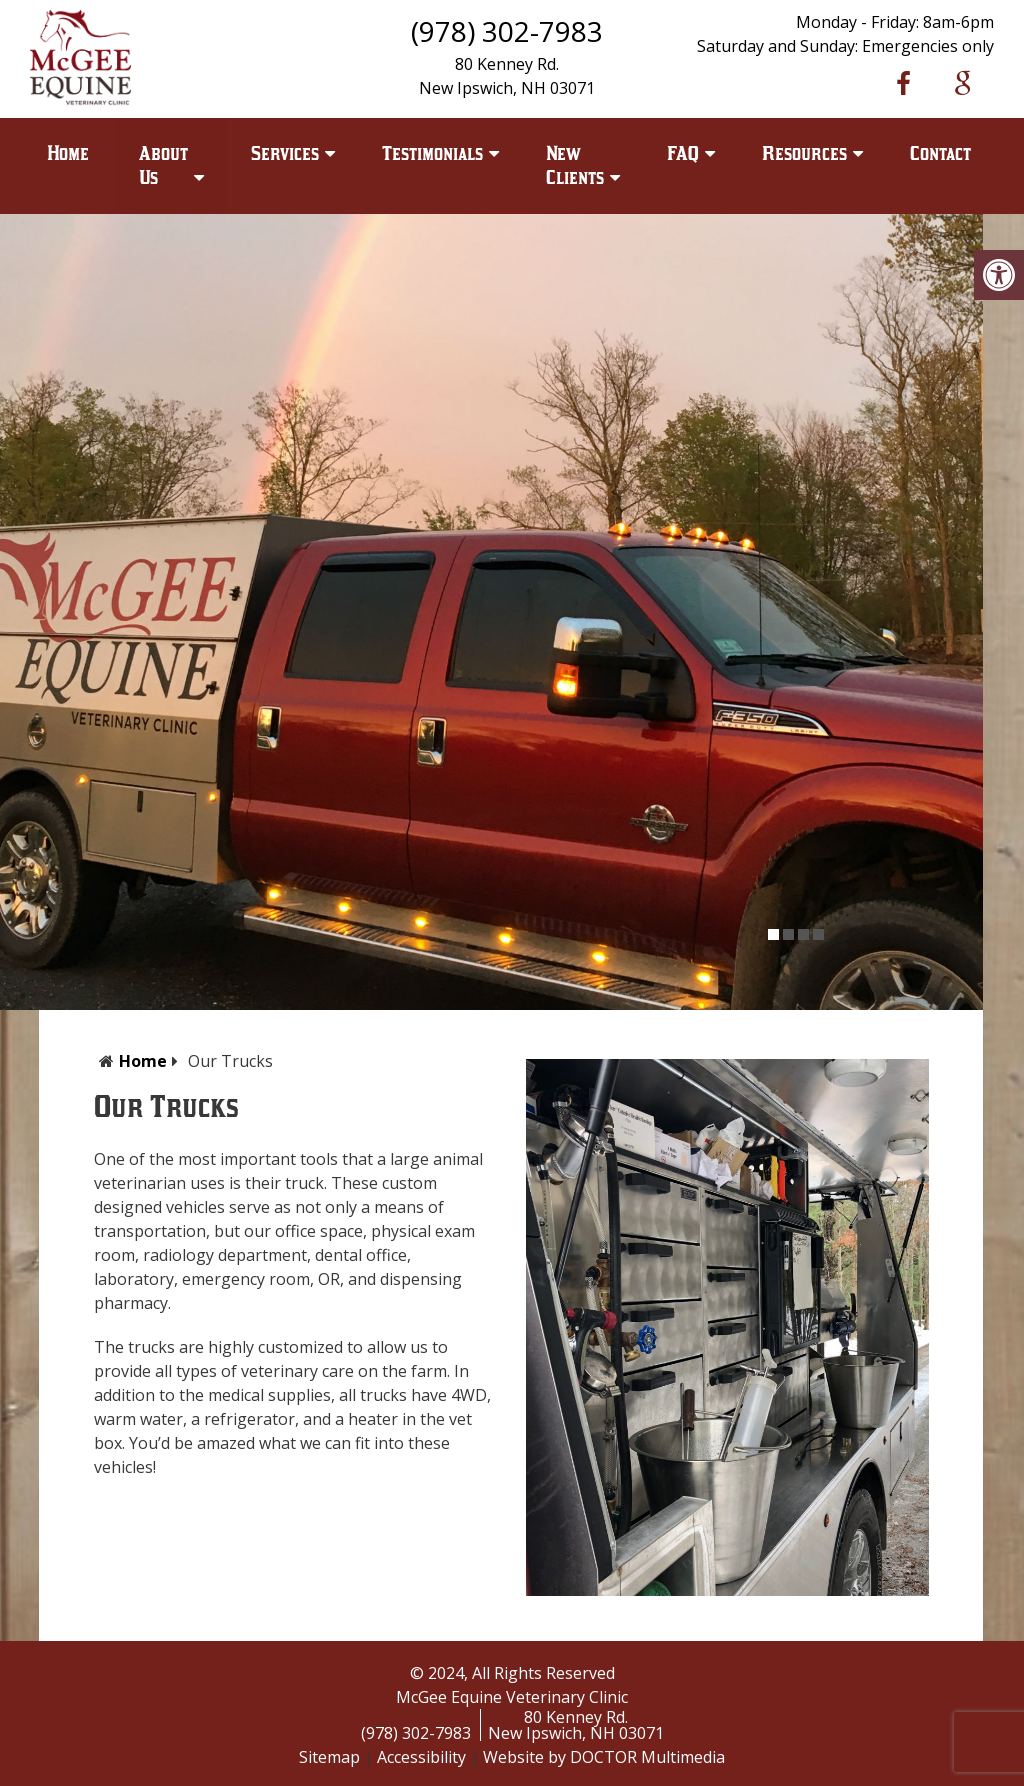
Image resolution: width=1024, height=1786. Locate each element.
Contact (940, 153)
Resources (804, 153)
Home (68, 153)
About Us (163, 165)
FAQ (683, 153)
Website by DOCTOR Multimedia (604, 1757)
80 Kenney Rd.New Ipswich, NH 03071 (576, 1725)
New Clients (575, 165)
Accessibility (421, 1757)
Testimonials (432, 153)
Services (285, 153)
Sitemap (329, 1757)
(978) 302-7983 (507, 31)
